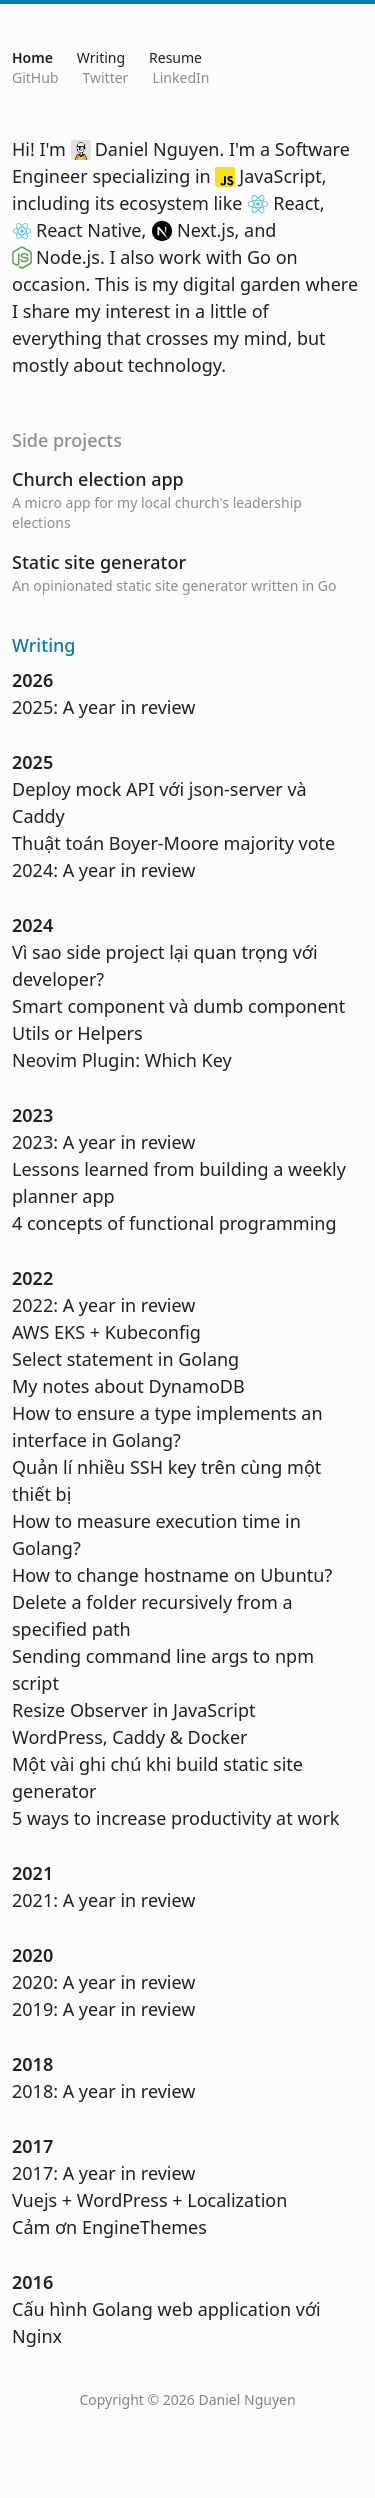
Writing (101, 57)
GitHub (35, 77)
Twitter (106, 77)
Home (32, 57)
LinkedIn (180, 77)
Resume (175, 57)
